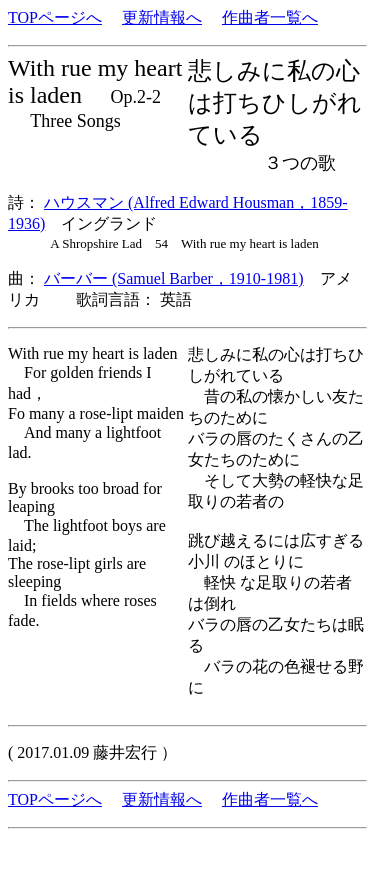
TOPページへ (55, 17)
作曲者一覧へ (270, 17)
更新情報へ (162, 17)
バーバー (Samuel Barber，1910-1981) (174, 278)
